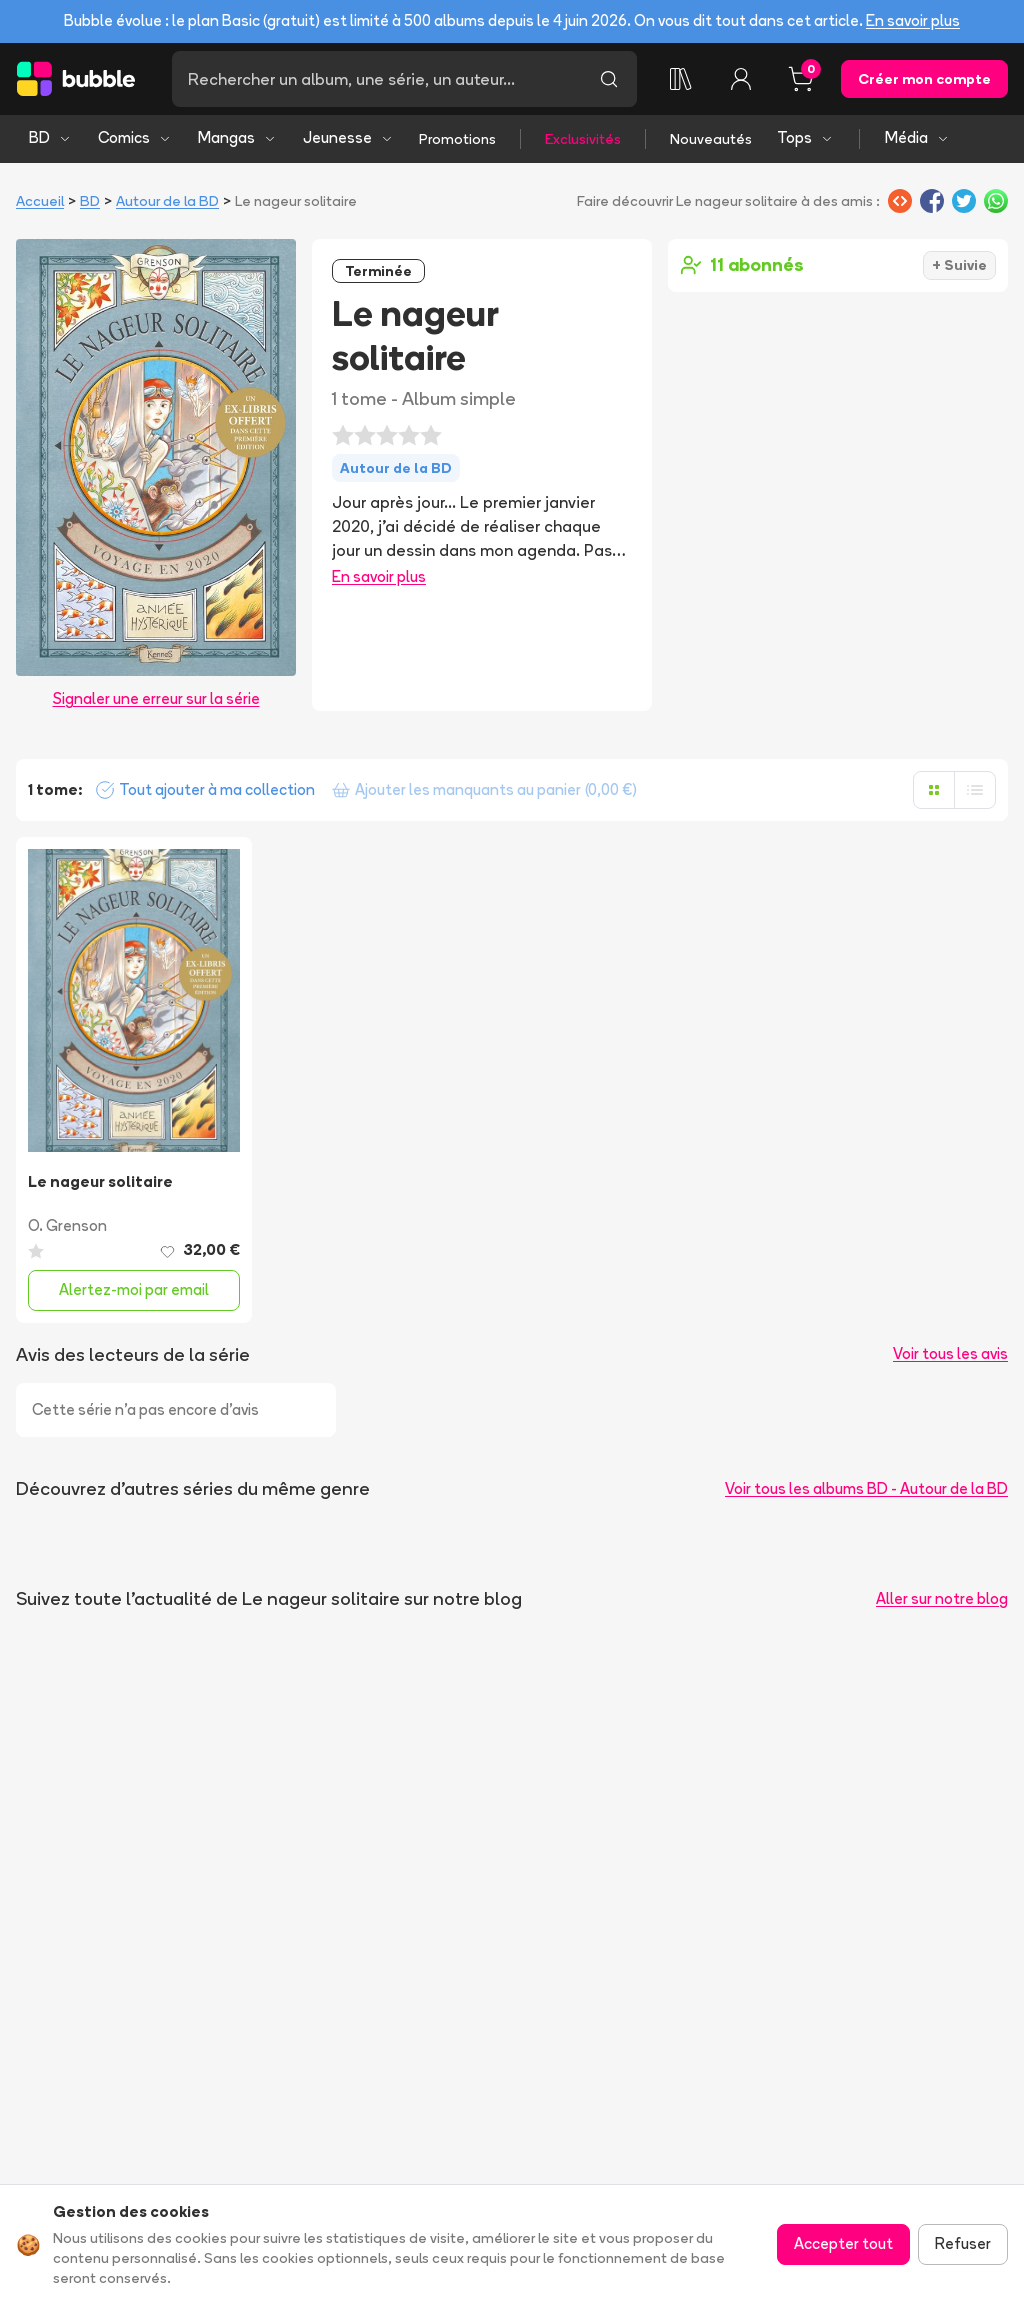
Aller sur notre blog (942, 1598)
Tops (805, 137)
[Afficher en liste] (975, 790)
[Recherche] (376, 79)
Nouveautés (711, 139)
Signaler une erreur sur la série (156, 698)
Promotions (457, 139)
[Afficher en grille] (934, 790)
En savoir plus (913, 20)
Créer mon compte (924, 79)
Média (917, 137)
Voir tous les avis (950, 1353)
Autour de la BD (167, 201)
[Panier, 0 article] (801, 79)
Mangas (237, 137)
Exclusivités (583, 139)
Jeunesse (348, 137)
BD (50, 137)
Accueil (40, 201)
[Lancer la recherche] (609, 79)
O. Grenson (67, 1225)
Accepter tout (843, 2243)
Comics (135, 137)
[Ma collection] (681, 79)
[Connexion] (741, 79)
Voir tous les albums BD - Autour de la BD (866, 1488)
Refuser (963, 2243)
